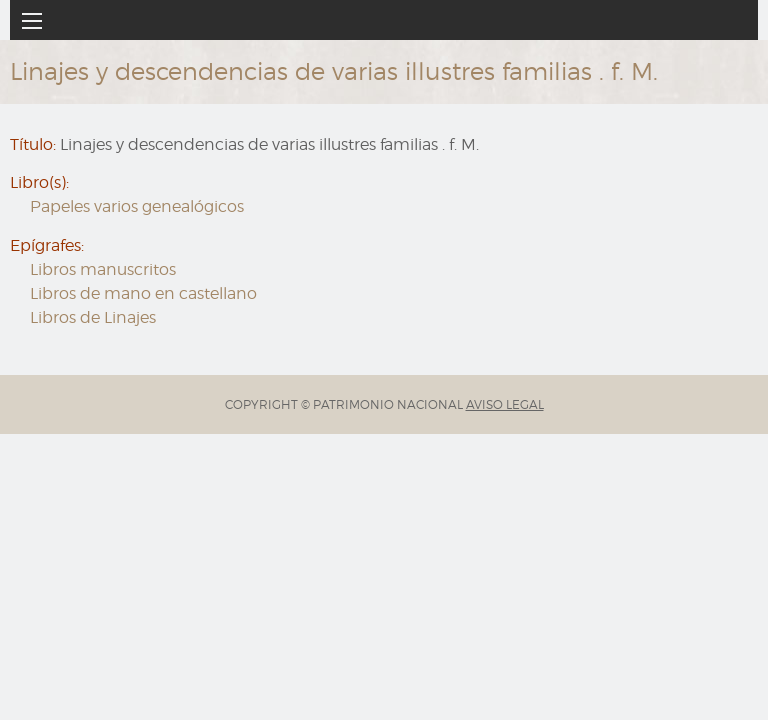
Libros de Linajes (93, 317)
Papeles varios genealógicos (137, 206)
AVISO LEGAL (505, 404)
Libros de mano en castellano (143, 293)
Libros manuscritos (103, 269)
